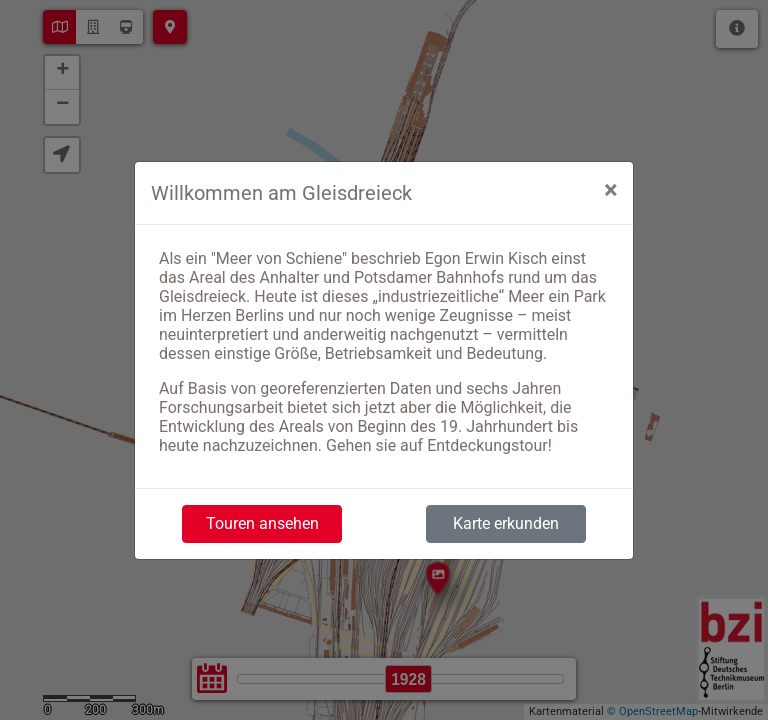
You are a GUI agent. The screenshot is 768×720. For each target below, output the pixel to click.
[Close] (610, 190)
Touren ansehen (262, 523)
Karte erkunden (506, 523)
